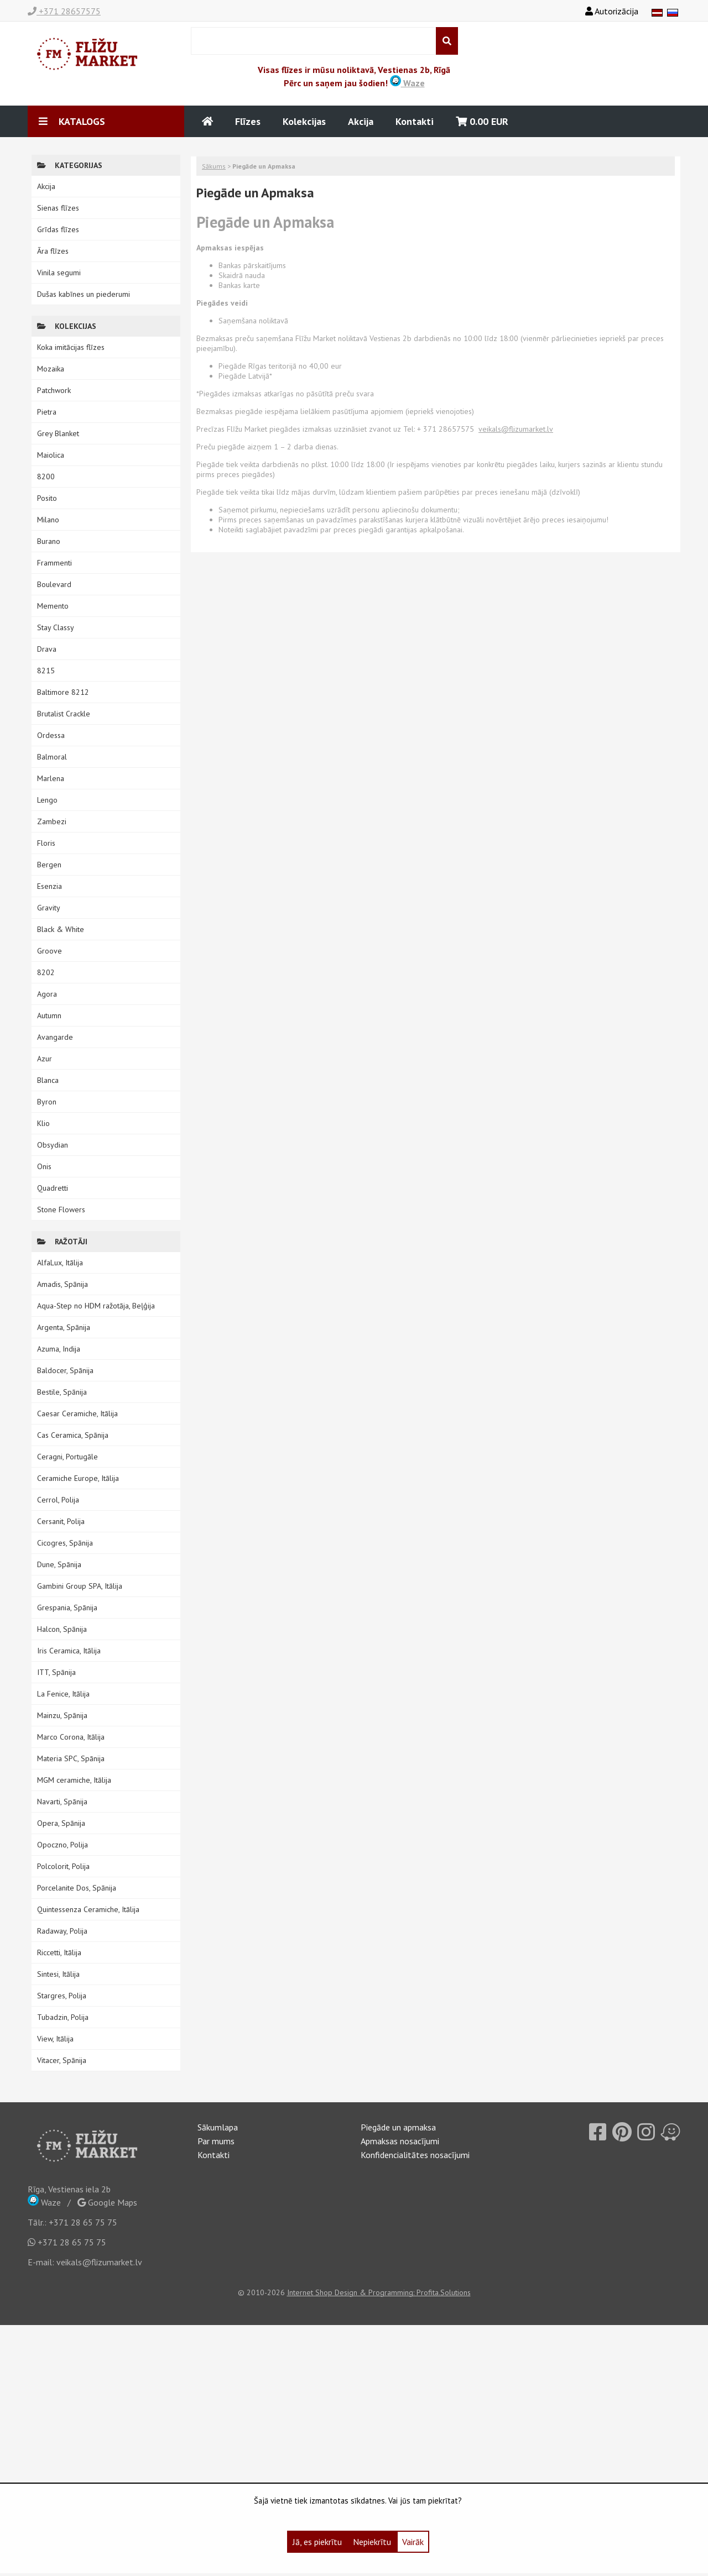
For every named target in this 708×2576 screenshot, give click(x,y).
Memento (53, 606)
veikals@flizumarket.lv (99, 2262)
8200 (46, 476)
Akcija (360, 121)
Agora (47, 994)
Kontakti (414, 121)
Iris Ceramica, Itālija (69, 1651)
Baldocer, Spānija (65, 1370)
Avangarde (55, 1037)
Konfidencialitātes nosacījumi (415, 2154)
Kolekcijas (304, 121)
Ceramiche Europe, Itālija (78, 1478)
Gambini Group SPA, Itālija (79, 1586)
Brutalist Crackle (63, 714)
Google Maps (107, 2202)
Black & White (60, 929)
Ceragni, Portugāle (67, 1457)
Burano (48, 541)
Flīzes (248, 121)
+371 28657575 (64, 11)
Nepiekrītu (372, 2541)
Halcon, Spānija (62, 1629)
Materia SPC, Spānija (71, 1758)
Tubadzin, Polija (62, 2017)
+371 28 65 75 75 (83, 2222)
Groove (49, 951)
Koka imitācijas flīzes (71, 347)
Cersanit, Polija (61, 1521)
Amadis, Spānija (62, 1284)
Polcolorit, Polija (63, 1866)
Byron (46, 1102)
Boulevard (54, 584)
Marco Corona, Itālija (71, 1737)
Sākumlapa (217, 2127)
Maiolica (50, 455)
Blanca (48, 1080)
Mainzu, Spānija (62, 1715)
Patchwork (54, 390)
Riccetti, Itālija (59, 1952)
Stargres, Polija (61, 1996)
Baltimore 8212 (63, 692)
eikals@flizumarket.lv (517, 429)
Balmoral (52, 757)
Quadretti (52, 1188)
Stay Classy (55, 627)
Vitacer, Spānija (61, 2060)
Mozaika (50, 369)
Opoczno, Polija (62, 1845)
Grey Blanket (58, 433)
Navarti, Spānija (62, 1802)
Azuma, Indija (58, 1349)
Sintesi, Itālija (58, 1974)
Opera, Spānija (61, 1823)
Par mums (216, 2140)
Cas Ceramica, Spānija (72, 1435)
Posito (47, 498)
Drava (46, 649)
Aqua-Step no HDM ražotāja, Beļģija (96, 1306)
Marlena (50, 778)
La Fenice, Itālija (63, 1694)
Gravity (48, 908)
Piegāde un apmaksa (398, 2127)
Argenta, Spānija (63, 1327)
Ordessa (51, 735)
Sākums (214, 166)
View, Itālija (55, 2039)
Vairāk (413, 2541)
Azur (44, 1059)
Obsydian (52, 1145)
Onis (44, 1166)
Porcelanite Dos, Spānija (76, 1888)
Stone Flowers (61, 1209)
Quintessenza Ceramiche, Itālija (88, 1909)
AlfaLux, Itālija (60, 1263)
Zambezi (51, 821)
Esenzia (49, 886)
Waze (407, 82)
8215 (46, 671)
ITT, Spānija (56, 1672)
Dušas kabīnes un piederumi (83, 294)
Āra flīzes (53, 251)
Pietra (46, 412)
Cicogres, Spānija (65, 1543)
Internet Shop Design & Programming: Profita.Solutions (379, 2292)
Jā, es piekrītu (317, 2541)
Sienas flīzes (58, 208)
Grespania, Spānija (67, 1607)
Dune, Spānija (59, 1564)
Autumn (49, 1015)
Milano (48, 520)
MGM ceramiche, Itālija (74, 1780)
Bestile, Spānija (62, 1392)
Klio (43, 1123)
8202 (46, 972)
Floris (46, 843)
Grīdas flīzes (58, 229)
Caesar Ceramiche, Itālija (77, 1413)
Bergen (49, 865)
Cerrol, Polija (58, 1500)
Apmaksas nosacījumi (400, 2140)
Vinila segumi (59, 273)
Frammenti (54, 563)
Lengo (47, 800)
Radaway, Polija (62, 1931)
